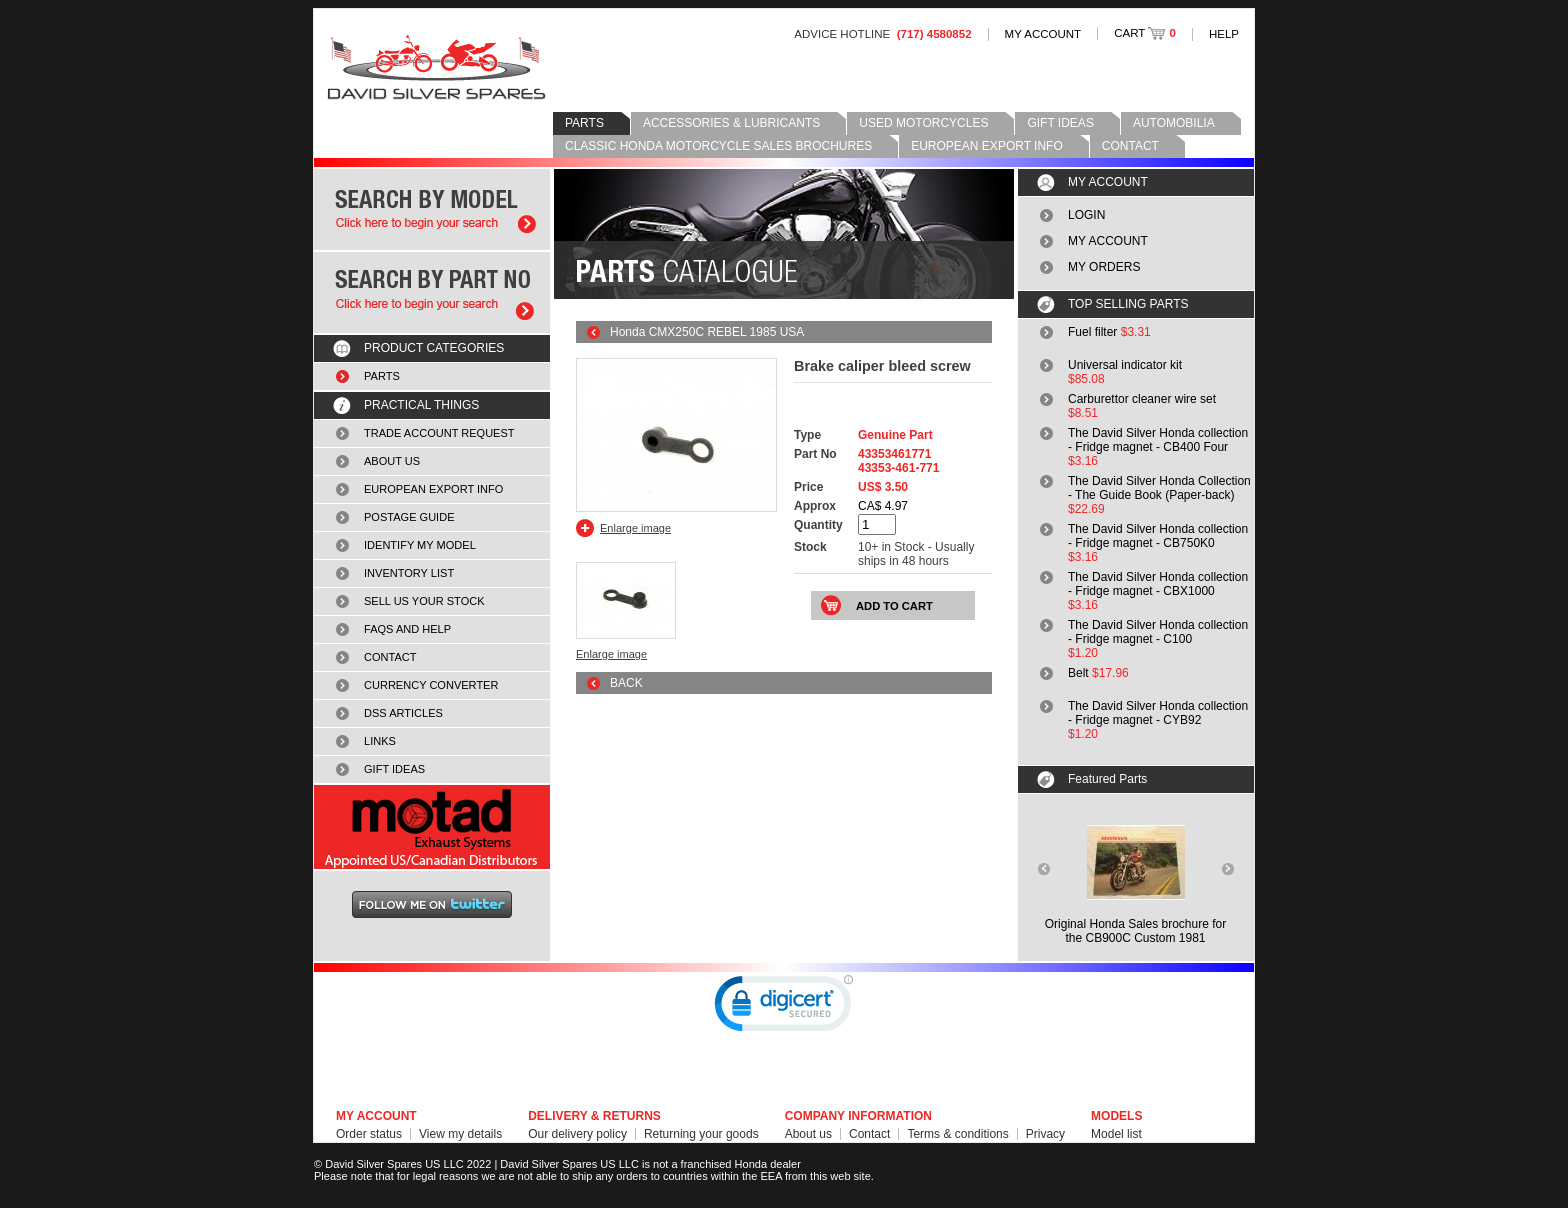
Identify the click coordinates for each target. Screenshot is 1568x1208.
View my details (460, 1134)
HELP (1224, 34)
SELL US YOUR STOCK (424, 601)
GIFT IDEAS (1060, 123)
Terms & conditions (957, 1134)
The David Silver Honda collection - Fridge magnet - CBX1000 (1158, 584)
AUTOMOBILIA (1174, 123)
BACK (626, 683)
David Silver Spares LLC (436, 67)
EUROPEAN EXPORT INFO (987, 146)
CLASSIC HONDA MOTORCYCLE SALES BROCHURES (718, 146)
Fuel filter (1092, 332)
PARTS (584, 123)
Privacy (1045, 1134)
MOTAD (432, 827)
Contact (869, 1134)
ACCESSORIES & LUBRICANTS (731, 123)
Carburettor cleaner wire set (1142, 399)
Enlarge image (635, 528)
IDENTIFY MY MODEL (420, 545)
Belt (1078, 673)
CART (1145, 33)
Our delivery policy (577, 1134)
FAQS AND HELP (407, 629)
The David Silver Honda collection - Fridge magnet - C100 (1158, 632)
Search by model (432, 209)
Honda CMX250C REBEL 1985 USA (707, 332)
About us (808, 1134)
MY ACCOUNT (1043, 34)
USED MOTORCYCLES (923, 123)
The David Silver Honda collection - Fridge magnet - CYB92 (1158, 713)
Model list (1116, 1134)
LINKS (380, 741)
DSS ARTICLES (403, 713)
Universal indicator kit (1125, 365)
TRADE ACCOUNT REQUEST (439, 433)
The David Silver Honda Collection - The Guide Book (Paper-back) (1159, 488)
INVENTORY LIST (409, 573)
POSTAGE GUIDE (409, 517)
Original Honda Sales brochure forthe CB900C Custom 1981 (1135, 931)
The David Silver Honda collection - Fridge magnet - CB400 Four (1158, 440)
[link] (784, 1008)
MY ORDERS (1104, 267)
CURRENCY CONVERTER (431, 685)
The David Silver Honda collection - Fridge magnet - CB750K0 (1158, 536)
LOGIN (1086, 215)
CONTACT (1130, 146)
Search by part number (432, 292)
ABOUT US (392, 461)
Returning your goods (701, 1134)
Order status (369, 1134)
